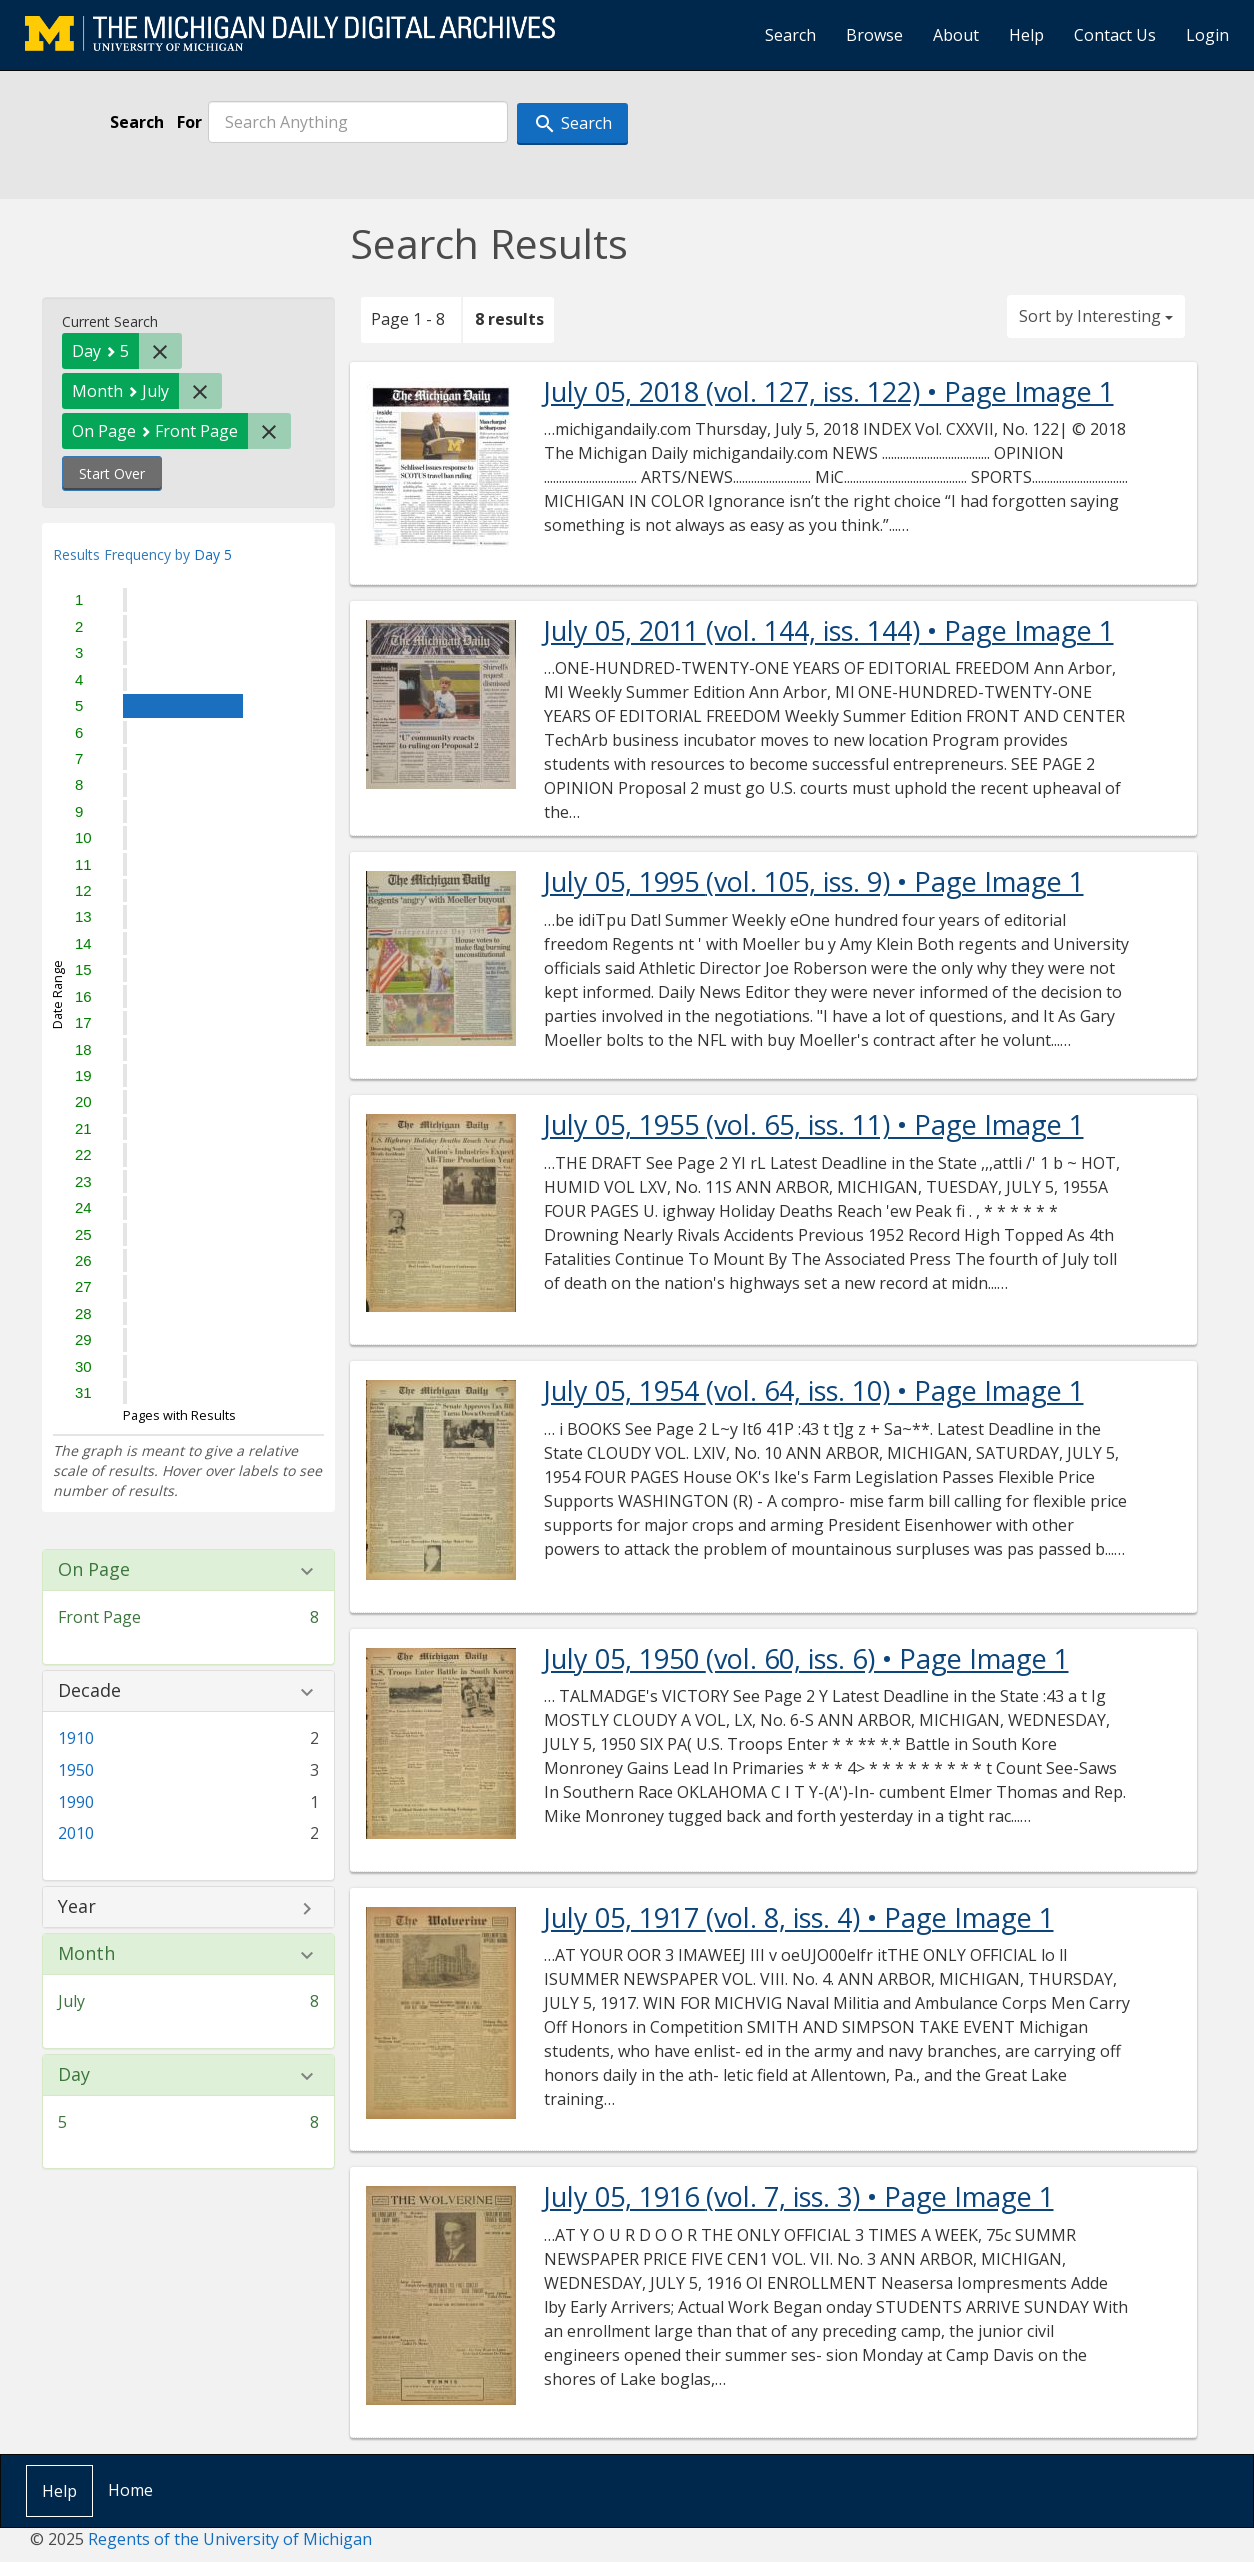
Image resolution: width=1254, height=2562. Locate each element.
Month (86, 1954)
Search (790, 35)
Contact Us (1115, 35)
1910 (76, 1738)
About (956, 35)
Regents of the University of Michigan (230, 2539)
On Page (94, 1570)
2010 (76, 1833)
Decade (89, 1691)
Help (1026, 35)
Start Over (112, 473)
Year (77, 1907)
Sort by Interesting (1096, 316)
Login (1207, 35)
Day (74, 2075)
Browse (874, 35)
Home (130, 2490)
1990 (76, 1802)
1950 (76, 1770)
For (189, 122)
